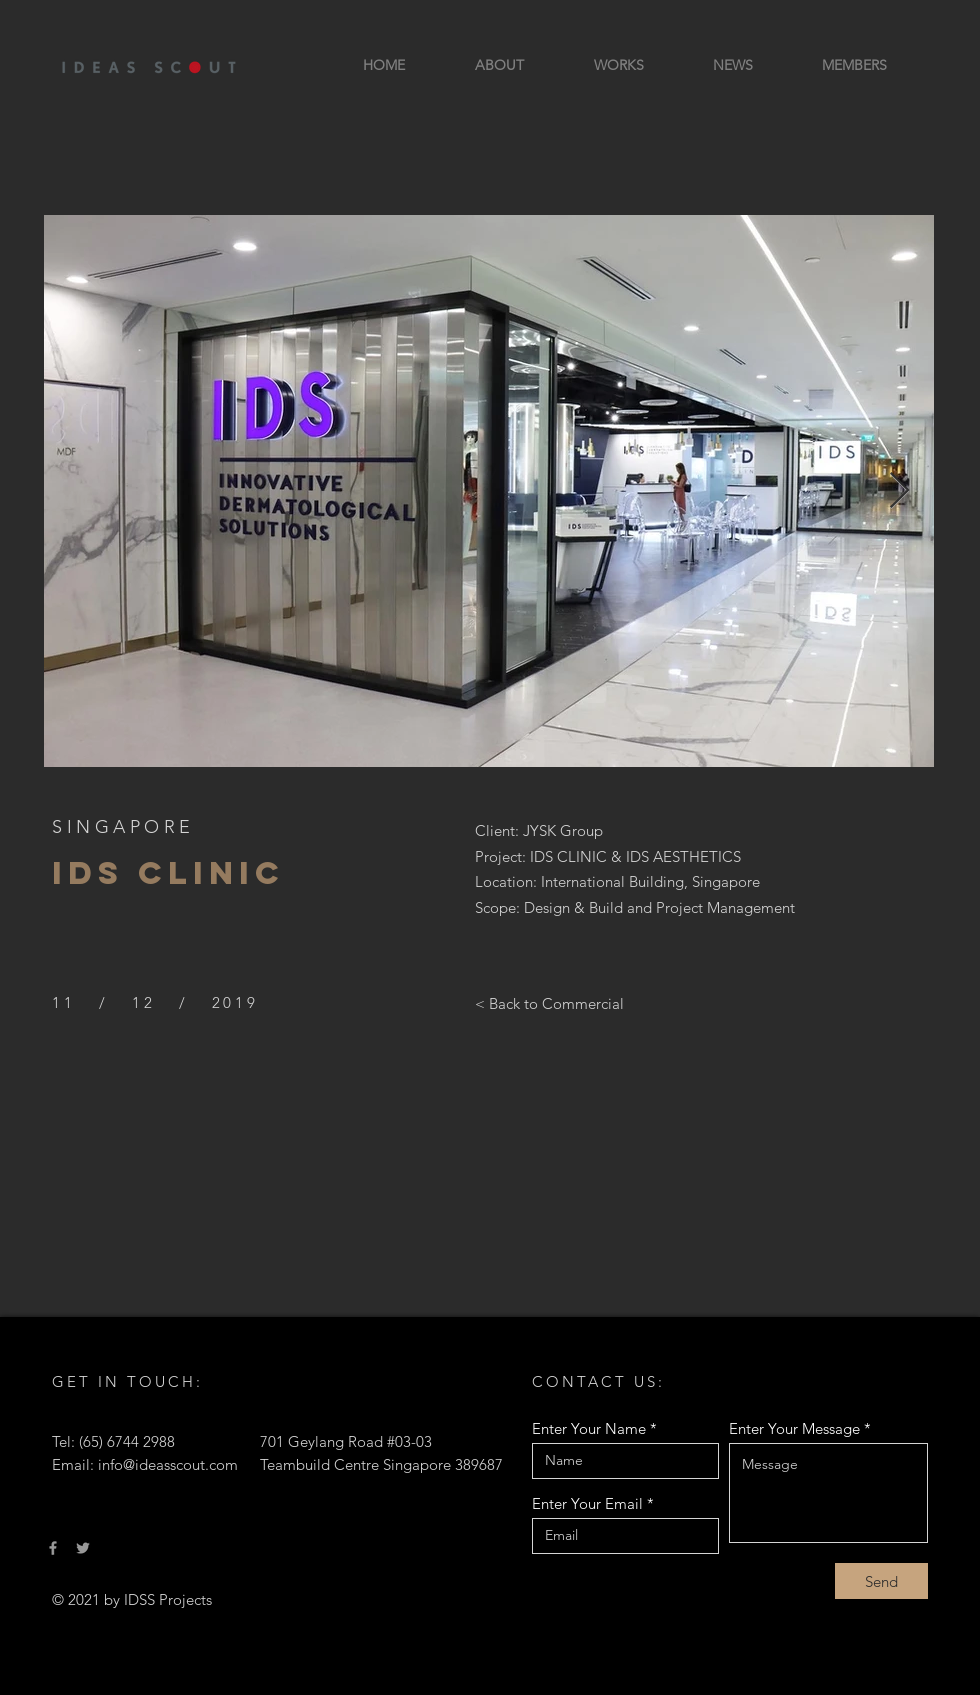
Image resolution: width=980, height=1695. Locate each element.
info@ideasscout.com (168, 1464)
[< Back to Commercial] (549, 1003)
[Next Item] (899, 491)
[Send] (881, 1581)
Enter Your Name (589, 1428)
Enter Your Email (587, 1503)
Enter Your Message (794, 1428)
